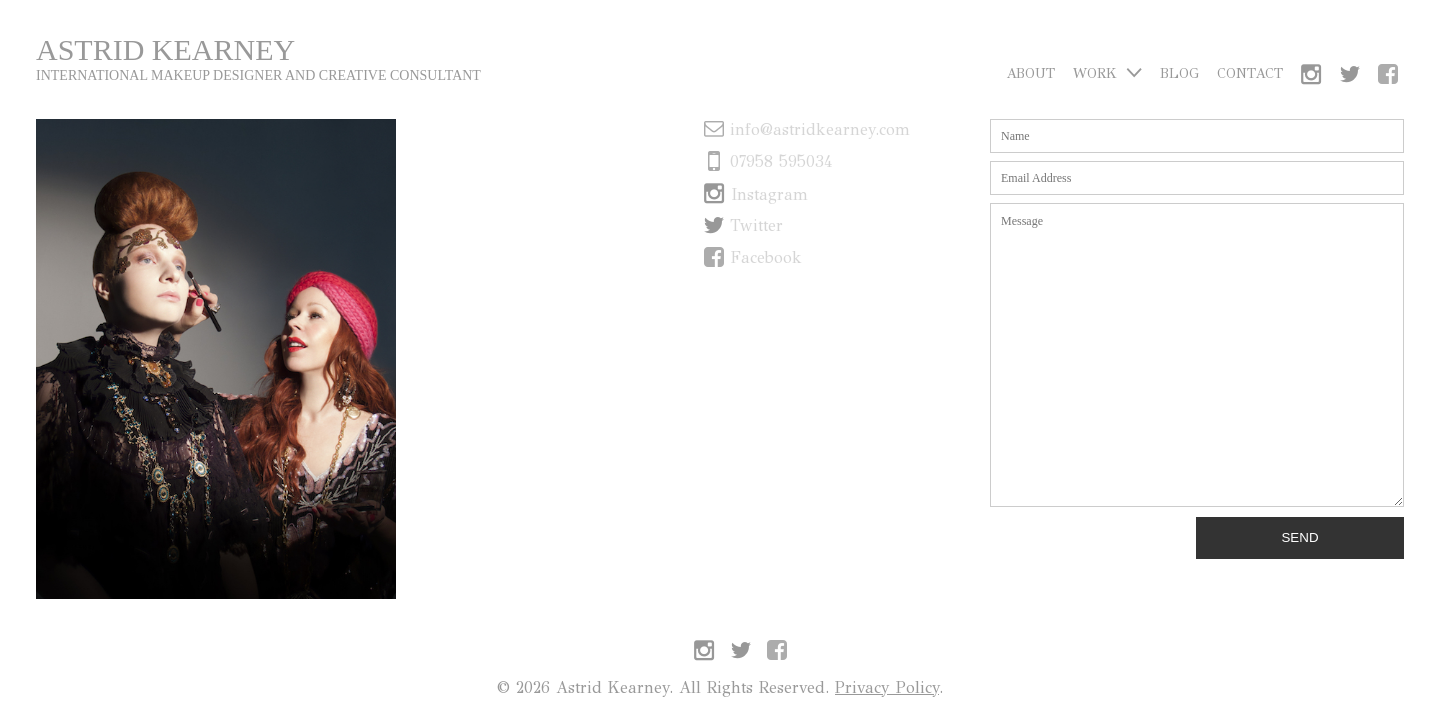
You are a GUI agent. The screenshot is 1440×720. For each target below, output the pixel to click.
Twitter (743, 225)
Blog (1179, 73)
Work (1107, 73)
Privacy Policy (887, 687)
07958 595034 (768, 161)
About (1030, 73)
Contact (1250, 73)
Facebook (753, 257)
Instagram (756, 194)
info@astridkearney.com (807, 129)
